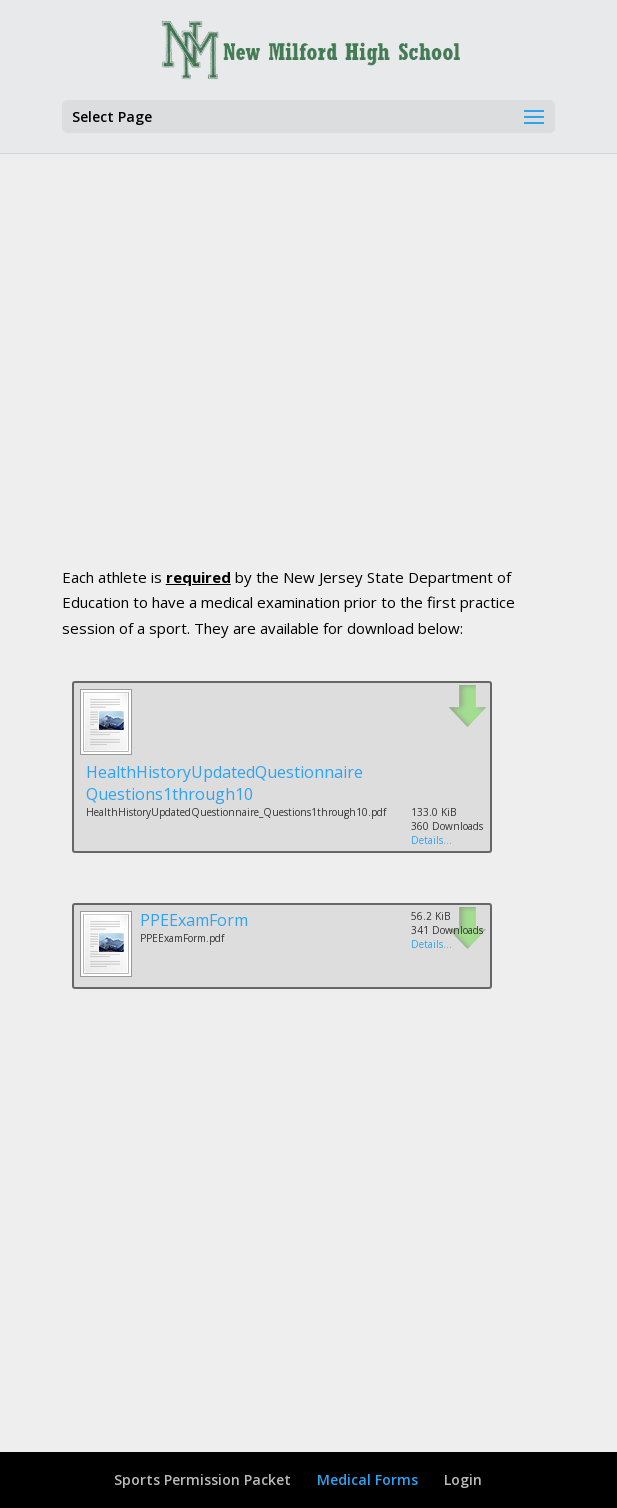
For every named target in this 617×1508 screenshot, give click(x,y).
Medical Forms (367, 1479)
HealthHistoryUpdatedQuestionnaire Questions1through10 (224, 783)
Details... (431, 840)
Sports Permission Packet (202, 1479)
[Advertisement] (339, 387)
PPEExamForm (194, 920)
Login (463, 1479)
